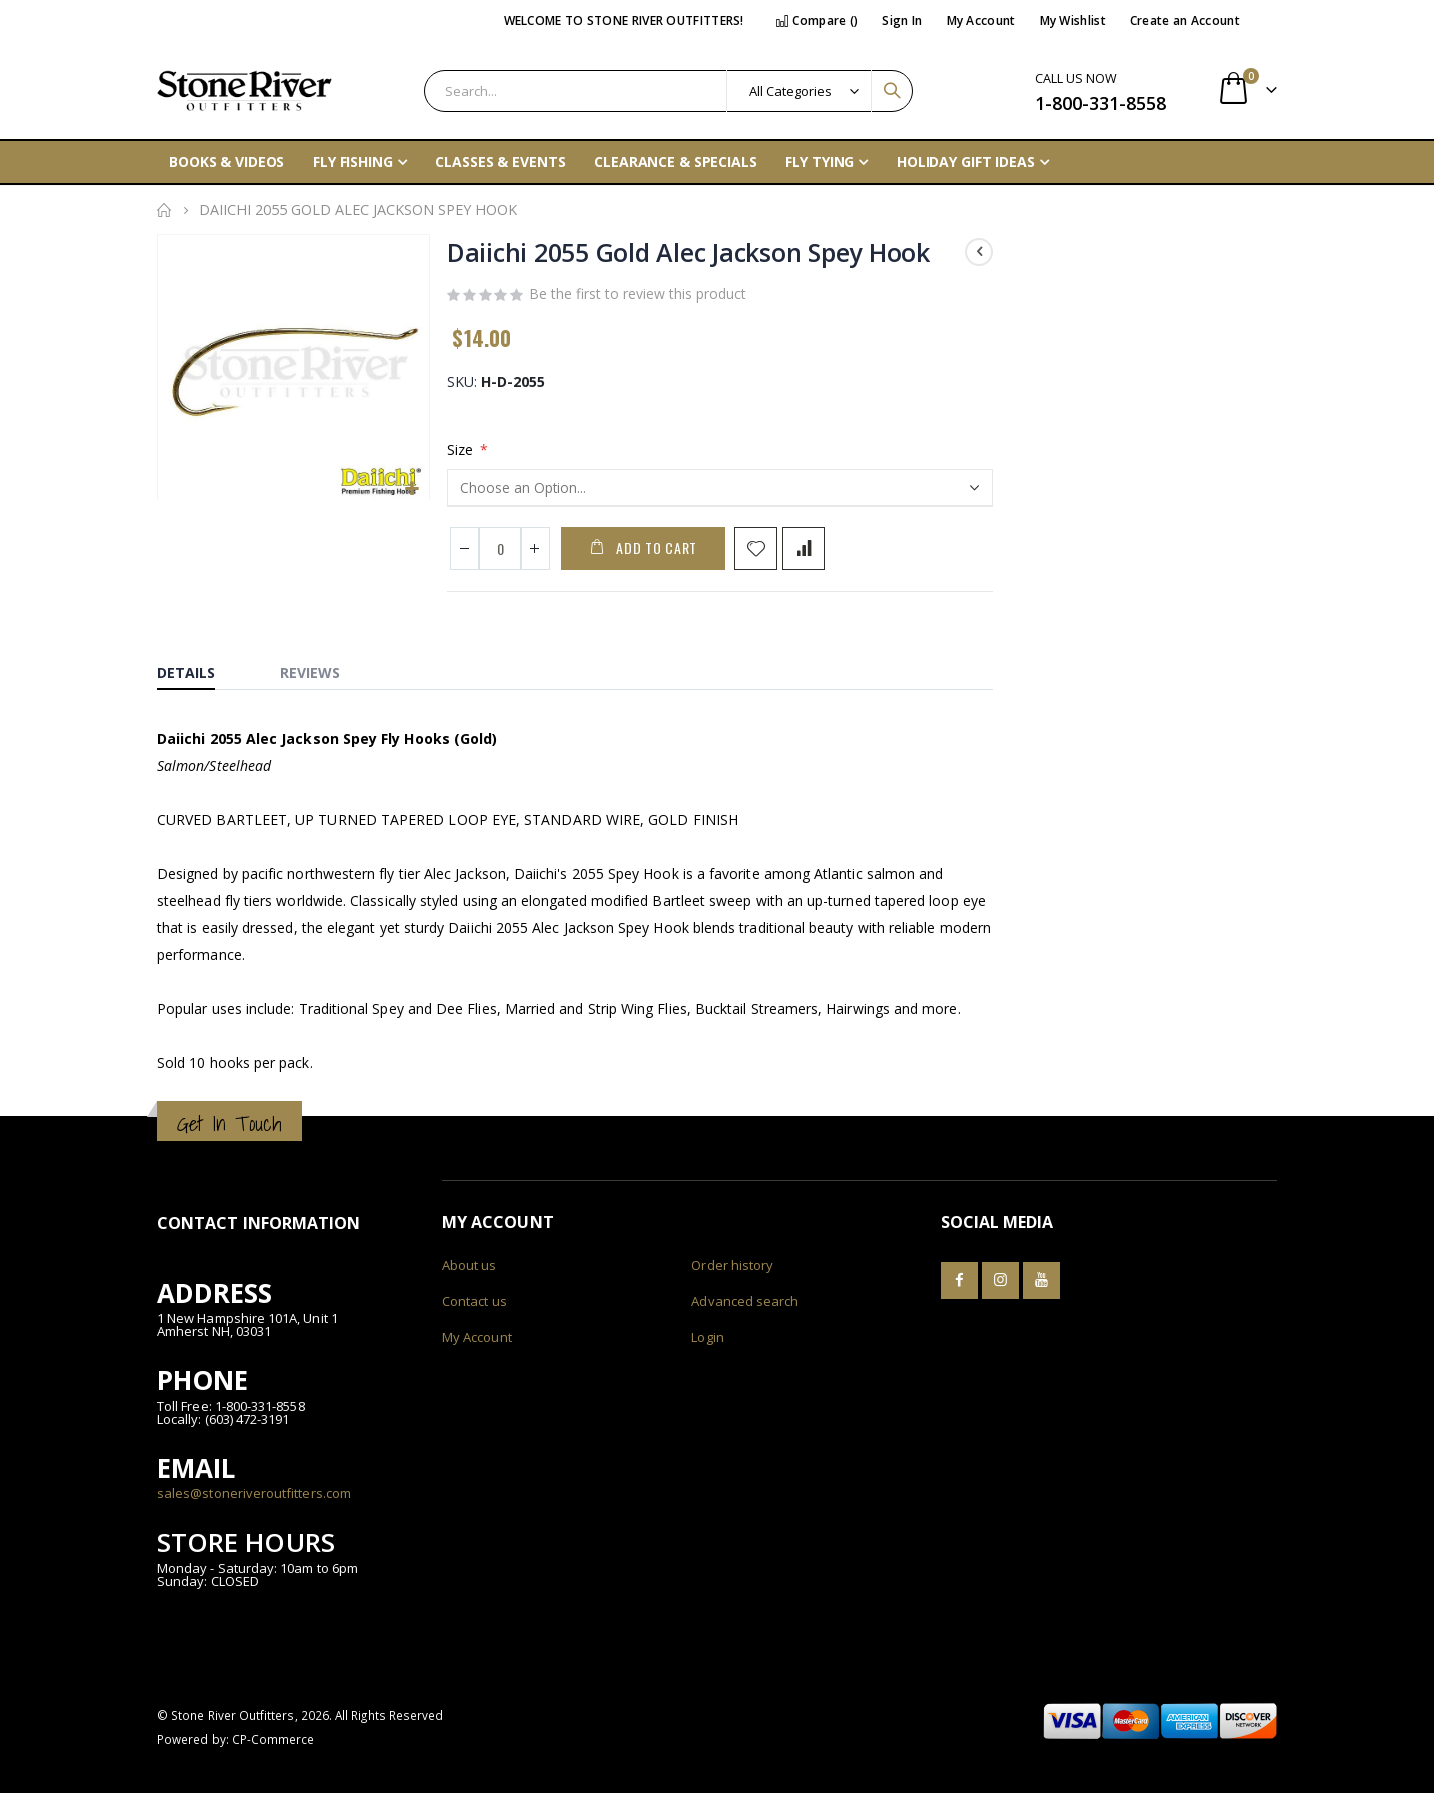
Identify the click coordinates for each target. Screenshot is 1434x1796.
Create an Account (1185, 20)
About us (469, 1268)
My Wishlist (1073, 20)
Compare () (817, 20)
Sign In (902, 20)
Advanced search (744, 1304)
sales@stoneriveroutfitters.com (254, 1496)
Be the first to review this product (637, 295)
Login (707, 1340)
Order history (732, 1268)
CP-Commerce (273, 1742)
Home (164, 210)
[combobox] (668, 91)
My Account (981, 20)
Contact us (474, 1304)
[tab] (201, 671)
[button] (411, 488)
